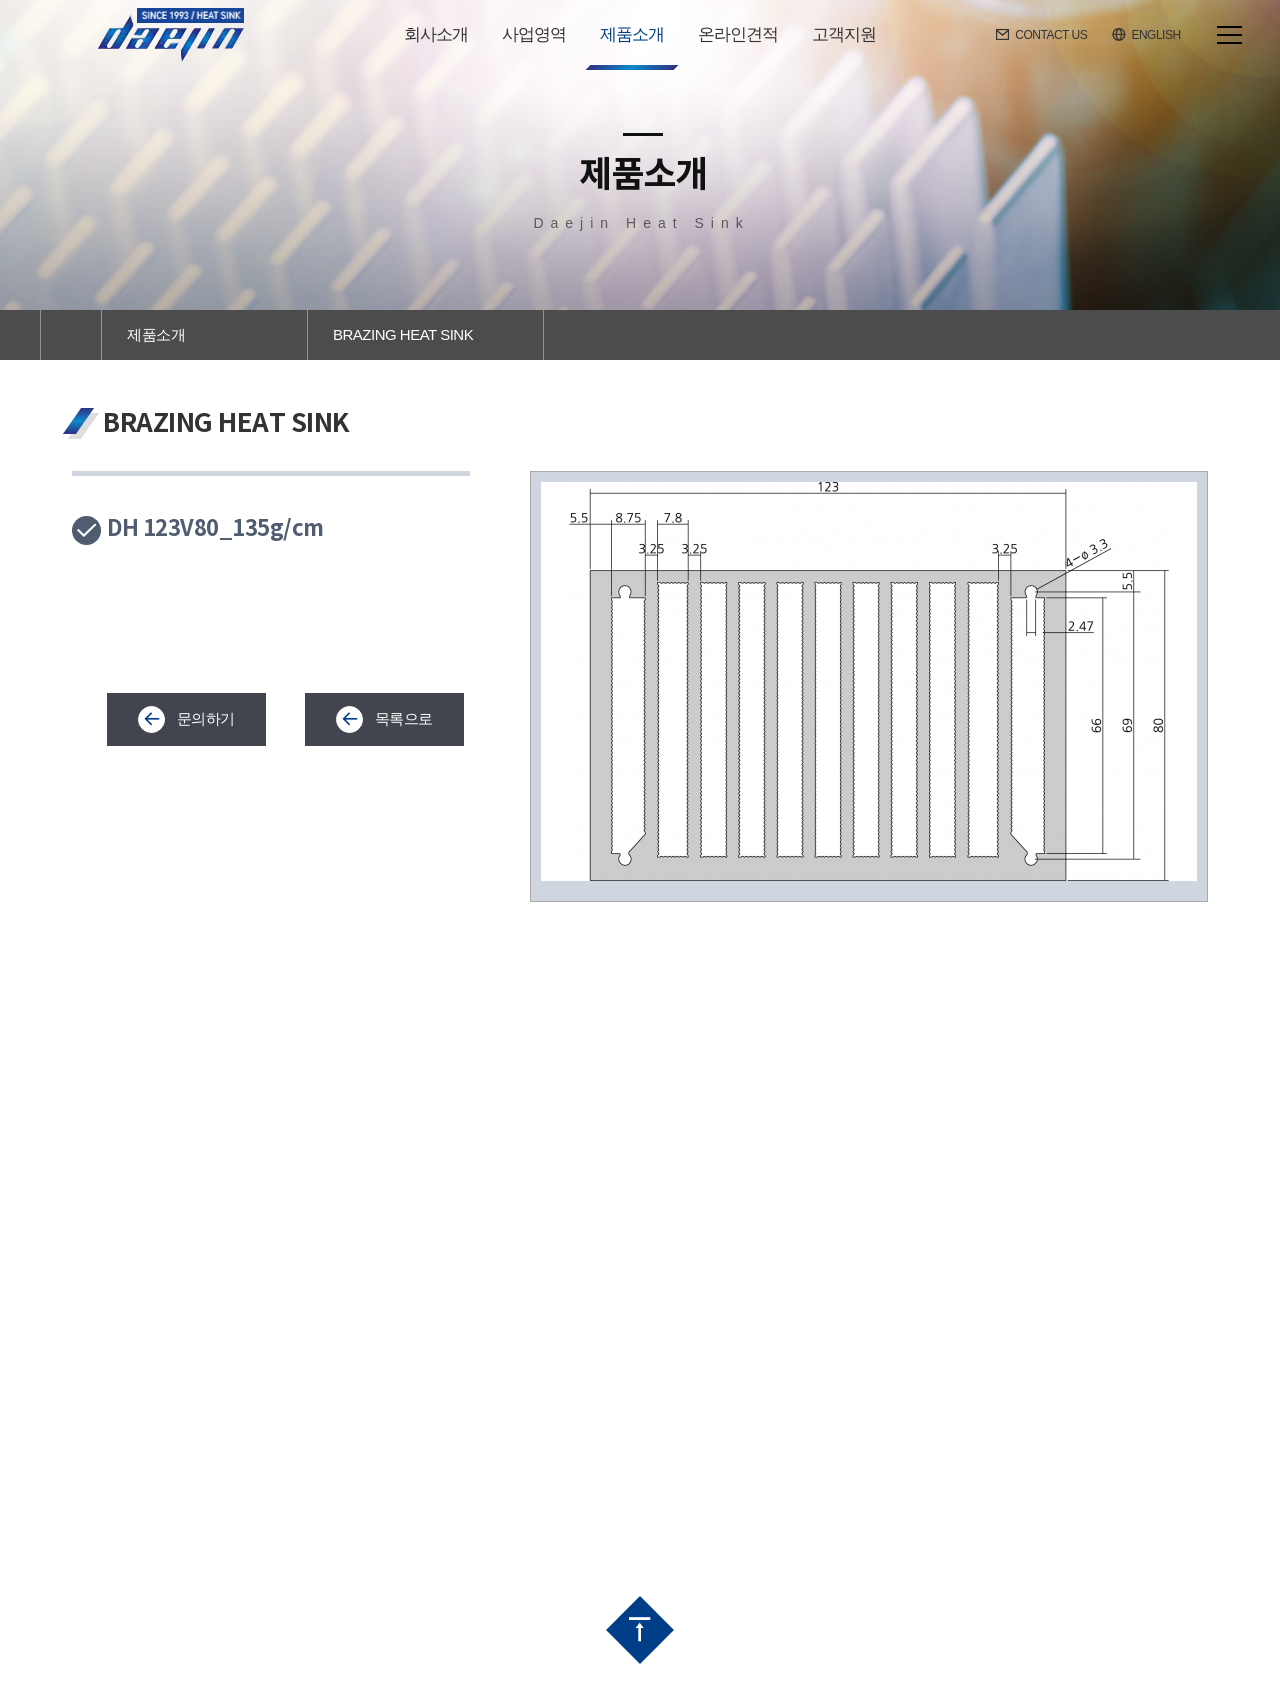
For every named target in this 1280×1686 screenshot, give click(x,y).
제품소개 (156, 334)
